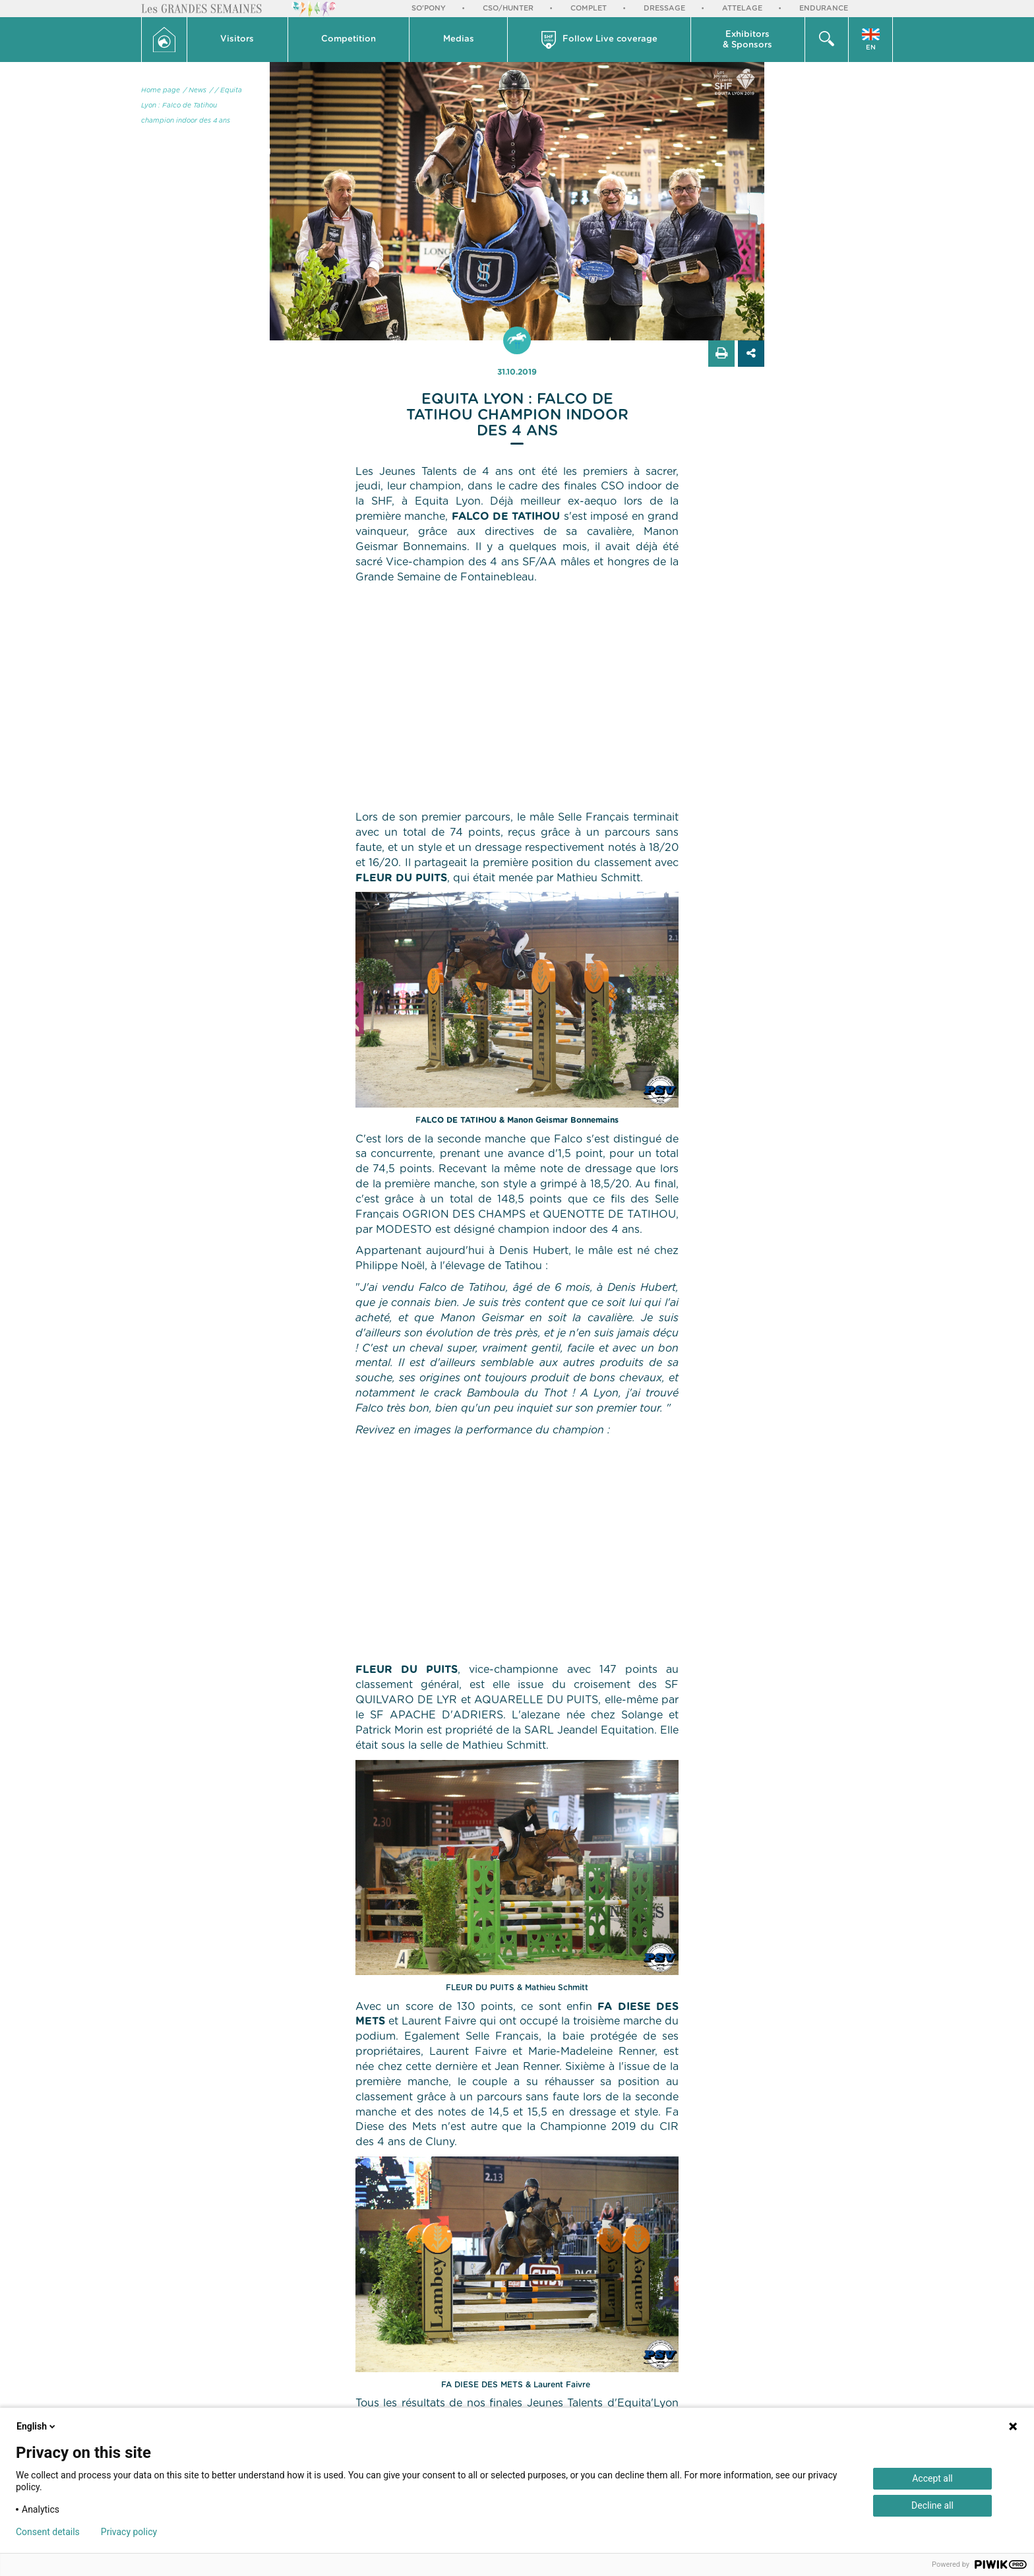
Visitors (237, 39)
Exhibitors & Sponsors (747, 39)
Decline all (932, 2505)
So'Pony (428, 8)
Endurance (823, 8)
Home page (160, 90)
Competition (348, 39)
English (36, 2426)
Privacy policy (129, 2532)
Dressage (664, 8)
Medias (458, 39)
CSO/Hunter (508, 8)
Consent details (48, 2532)
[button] (237, 39)
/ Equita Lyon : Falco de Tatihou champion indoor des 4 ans (191, 105)
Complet (588, 8)
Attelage (742, 8)
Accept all (932, 2478)
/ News (194, 90)
